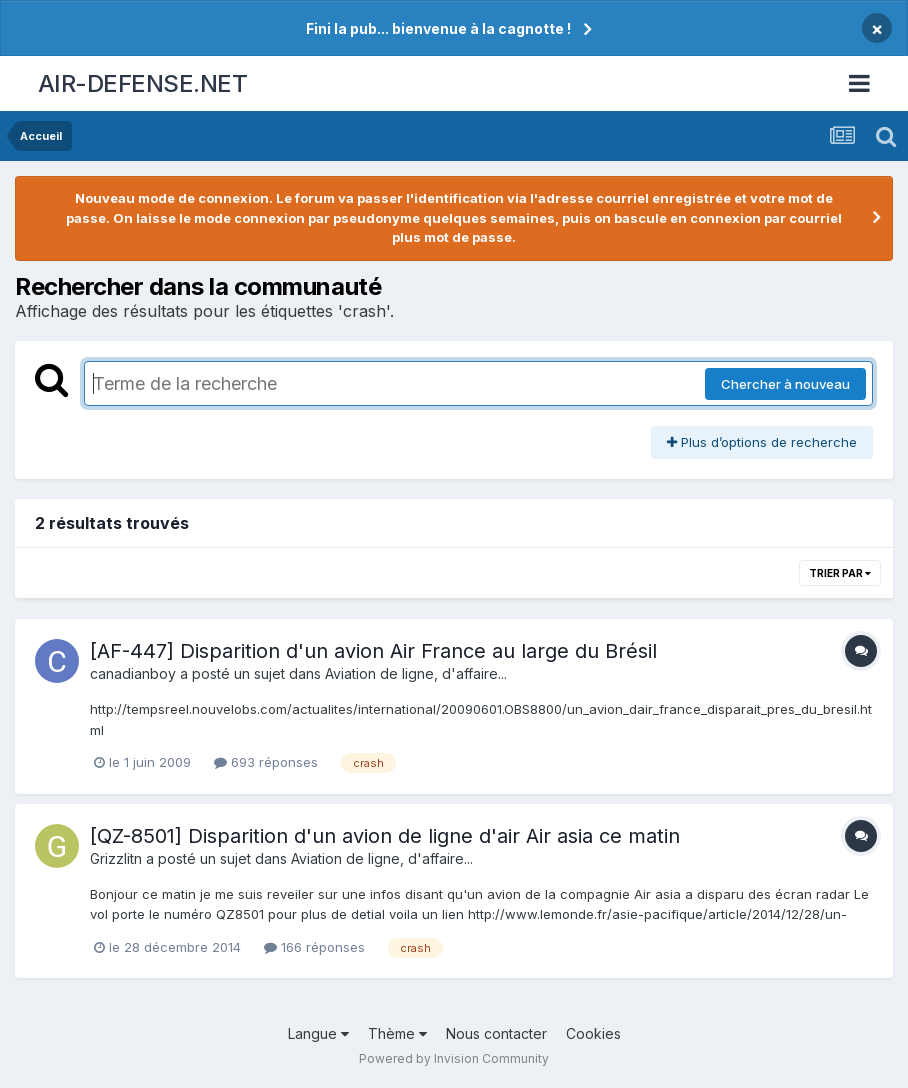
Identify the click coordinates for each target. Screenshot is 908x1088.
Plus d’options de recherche (762, 442)
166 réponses (314, 947)
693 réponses (266, 762)
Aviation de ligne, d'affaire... (416, 673)
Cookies (593, 1033)
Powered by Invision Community (454, 1058)
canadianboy (133, 673)
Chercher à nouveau (785, 384)
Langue (318, 1033)
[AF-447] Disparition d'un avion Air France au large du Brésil (373, 651)
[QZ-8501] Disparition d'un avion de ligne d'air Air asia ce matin (385, 836)
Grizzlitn (116, 858)
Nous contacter (496, 1033)
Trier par (840, 573)
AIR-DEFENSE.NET (143, 83)
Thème (397, 1033)
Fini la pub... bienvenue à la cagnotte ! (438, 28)
